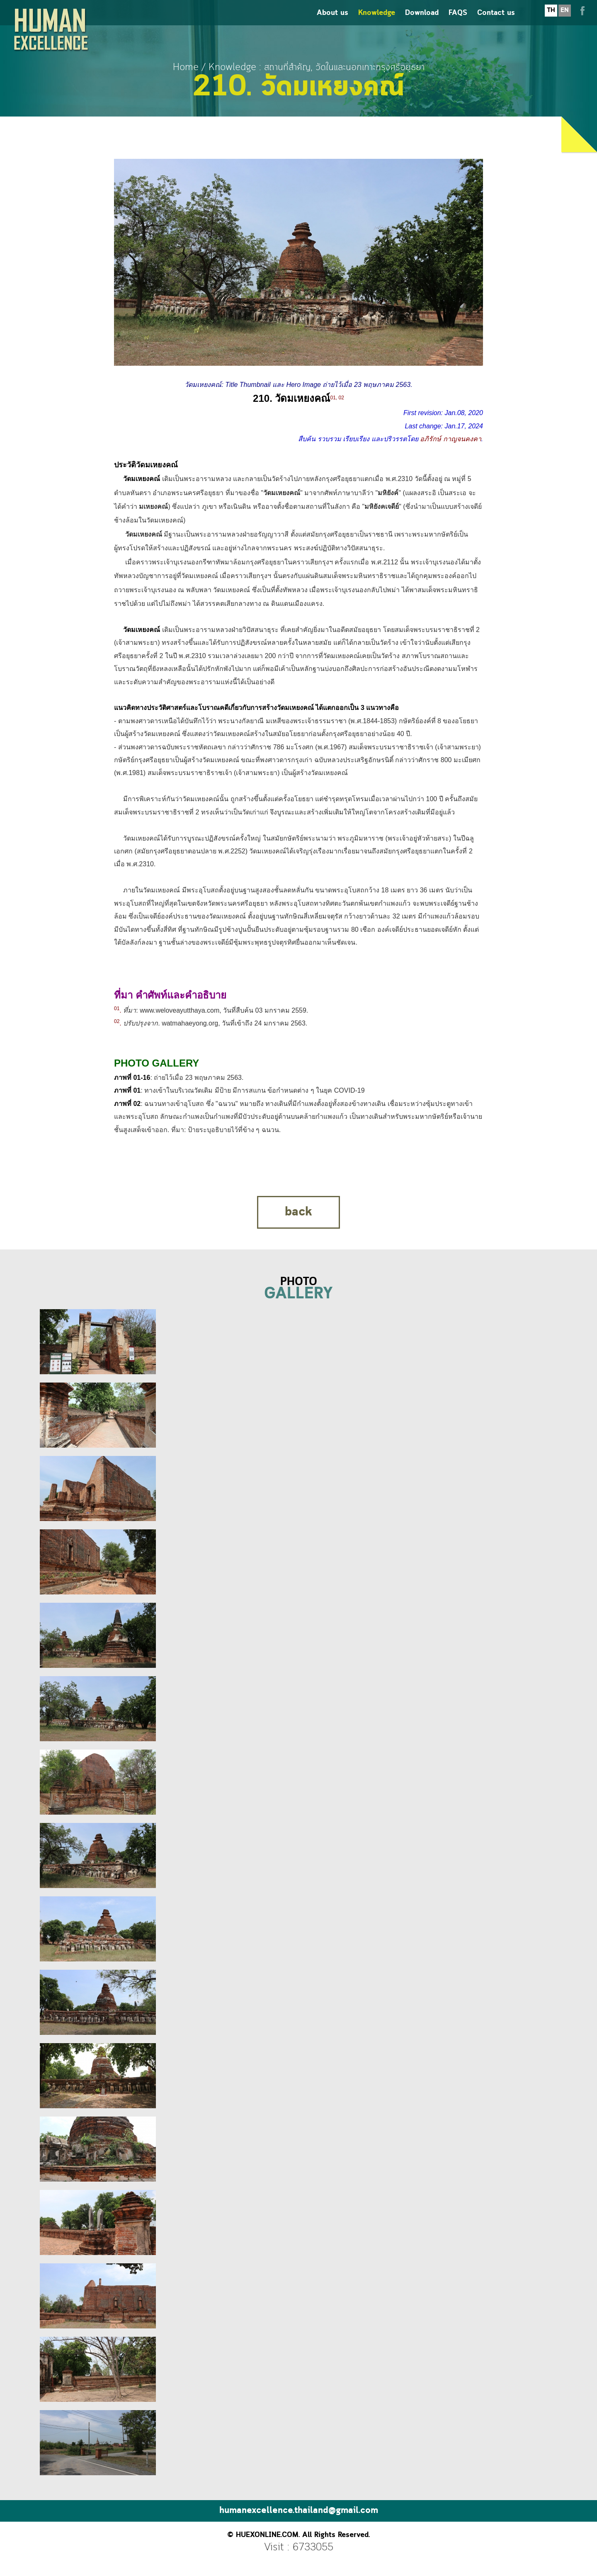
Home (186, 67)
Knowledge (376, 21)
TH (551, 18)
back (298, 1212)
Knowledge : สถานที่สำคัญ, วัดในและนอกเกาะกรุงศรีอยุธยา (317, 67)
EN (565, 18)
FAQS (458, 21)
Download (422, 21)
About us (332, 21)
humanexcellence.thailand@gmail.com (298, 2510)
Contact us (496, 21)
